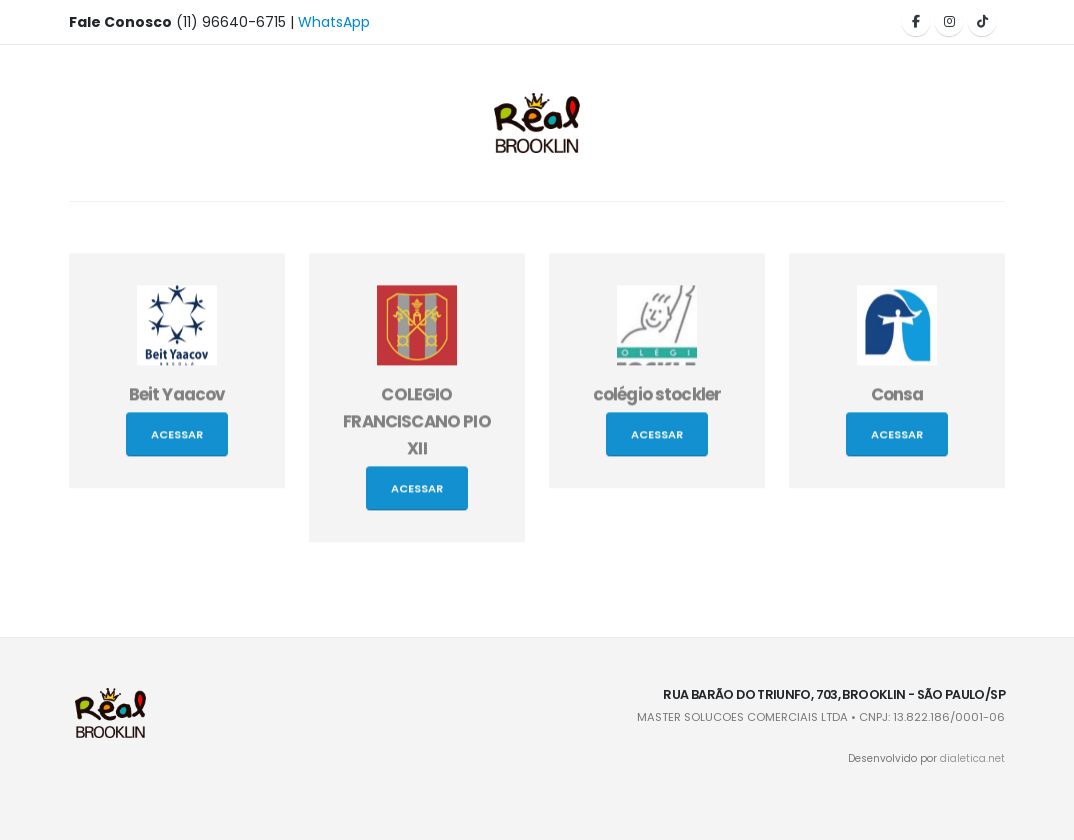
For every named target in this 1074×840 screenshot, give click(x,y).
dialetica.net (972, 758)
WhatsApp (334, 22)
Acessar (177, 437)
